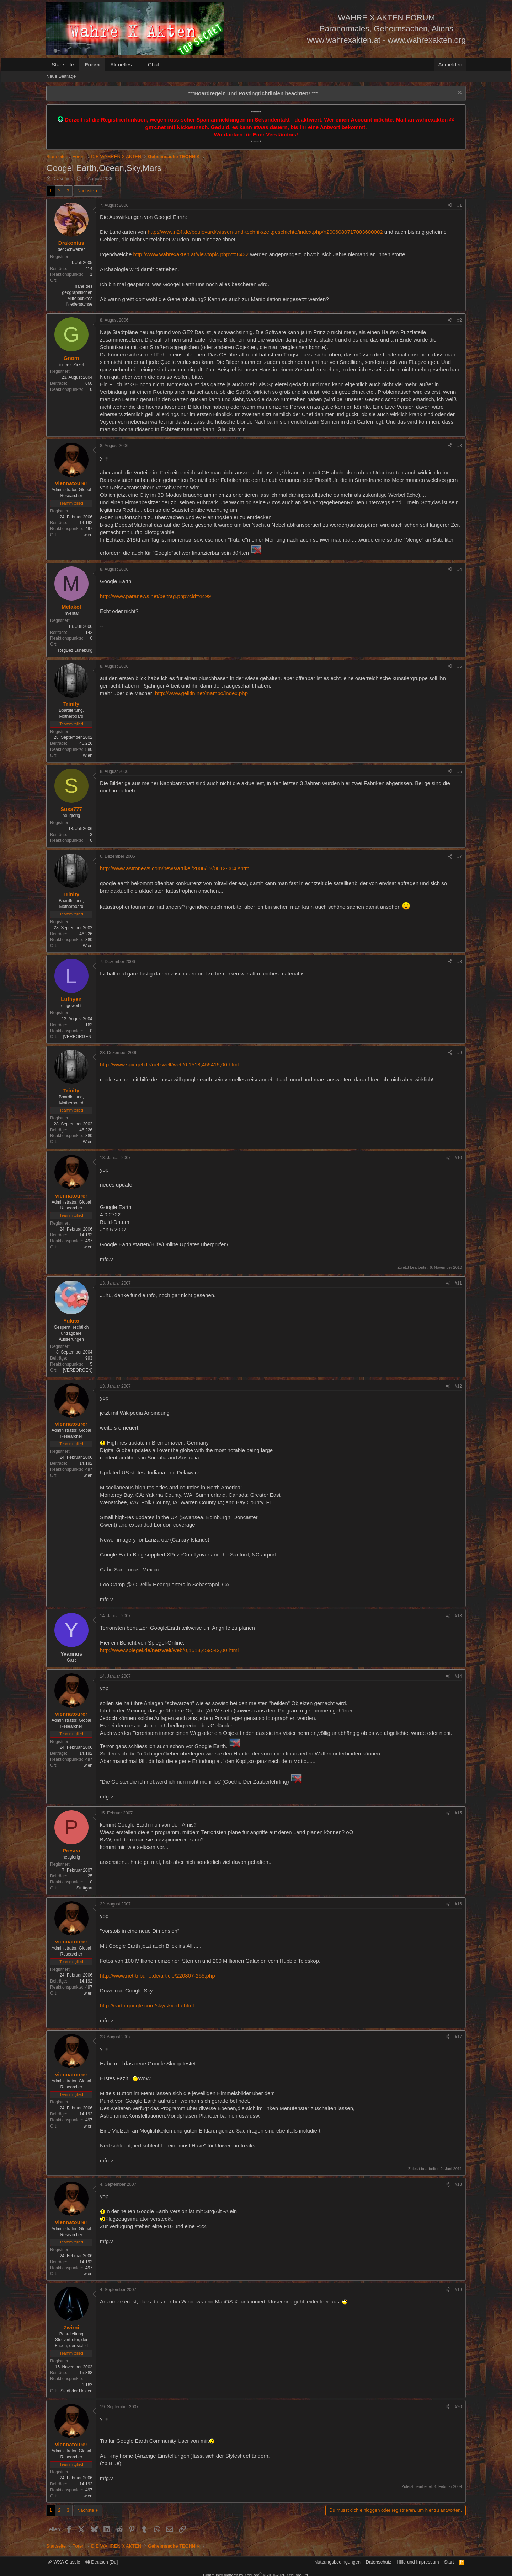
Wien (87, 755)
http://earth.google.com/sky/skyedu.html (147, 2005)
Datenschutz (378, 2562)
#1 (459, 205)
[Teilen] (450, 205)
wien (88, 534)
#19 (458, 2289)
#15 (458, 1813)
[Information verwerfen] (459, 93)
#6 (459, 771)
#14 (458, 1676)
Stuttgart (84, 1888)
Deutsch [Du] (101, 2562)
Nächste (85, 190)
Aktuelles (121, 64)
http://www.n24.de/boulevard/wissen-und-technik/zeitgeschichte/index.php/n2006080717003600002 (265, 232)
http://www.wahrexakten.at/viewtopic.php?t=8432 (191, 254)
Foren (92, 64)
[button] (138, 64)
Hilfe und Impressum (417, 2562)
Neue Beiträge (61, 76)
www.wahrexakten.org (427, 40)
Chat (153, 64)
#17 (458, 2036)
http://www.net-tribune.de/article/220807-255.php (157, 1976)
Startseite (63, 64)
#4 (459, 569)
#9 (459, 1052)
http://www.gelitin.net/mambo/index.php (201, 693)
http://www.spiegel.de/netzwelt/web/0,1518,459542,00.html (169, 1650)
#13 (458, 1615)
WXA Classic (64, 2562)
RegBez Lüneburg (75, 650)
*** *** (253, 93)
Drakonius (62, 178)
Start (449, 2562)
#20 (458, 2406)
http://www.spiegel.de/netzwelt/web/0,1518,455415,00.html (169, 1064)
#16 (458, 1904)
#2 (459, 320)
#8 (459, 961)
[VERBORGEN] (77, 1036)
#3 (459, 445)
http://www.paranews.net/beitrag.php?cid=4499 (155, 596)
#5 (459, 666)
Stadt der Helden (76, 2390)
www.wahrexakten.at (343, 40)
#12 (458, 1386)
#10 (458, 1157)
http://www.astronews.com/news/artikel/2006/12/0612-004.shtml (175, 868)
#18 (458, 2184)
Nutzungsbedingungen (337, 2562)
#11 (458, 1283)
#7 (459, 856)
